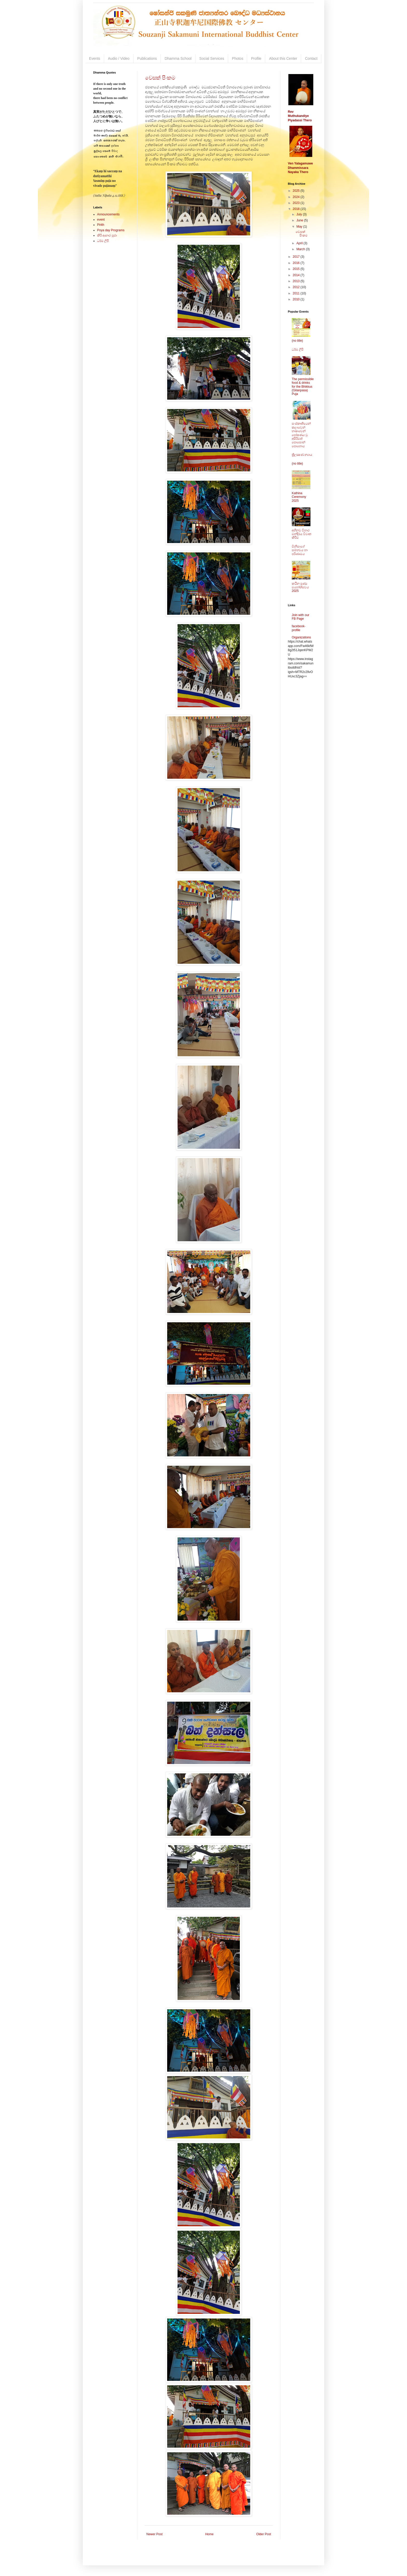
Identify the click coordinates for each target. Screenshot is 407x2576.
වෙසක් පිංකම (160, 78)
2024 (297, 197)
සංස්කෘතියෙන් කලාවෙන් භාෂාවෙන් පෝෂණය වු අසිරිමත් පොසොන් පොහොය (301, 435)
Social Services (211, 58)
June (300, 220)
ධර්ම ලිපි (103, 241)
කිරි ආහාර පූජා (107, 235)
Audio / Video (119, 58)
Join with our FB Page (300, 616)
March (301, 249)
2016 (297, 263)
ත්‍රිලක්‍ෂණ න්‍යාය (302, 455)
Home (209, 2534)
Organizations (301, 637)
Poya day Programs (110, 230)
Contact (311, 58)
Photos (237, 58)
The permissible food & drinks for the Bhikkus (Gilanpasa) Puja (303, 386)
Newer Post (154, 2534)
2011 (297, 293)
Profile (256, 58)
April (299, 243)
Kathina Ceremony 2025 (299, 497)
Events (94, 58)
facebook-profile (299, 628)
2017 (297, 257)
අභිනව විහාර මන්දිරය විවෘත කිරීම (301, 534)
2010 (297, 299)
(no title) (297, 340)
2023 (297, 203)
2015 (297, 269)
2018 (297, 209)
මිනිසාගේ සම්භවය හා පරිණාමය (300, 550)
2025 (297, 191)
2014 (297, 275)
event (101, 219)
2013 (297, 281)
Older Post (263, 2534)
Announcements (108, 214)
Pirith (100, 225)
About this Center (283, 58)
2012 (297, 287)
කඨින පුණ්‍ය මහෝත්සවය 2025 (300, 587)
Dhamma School (178, 58)
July (299, 214)
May (299, 226)
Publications (147, 58)
